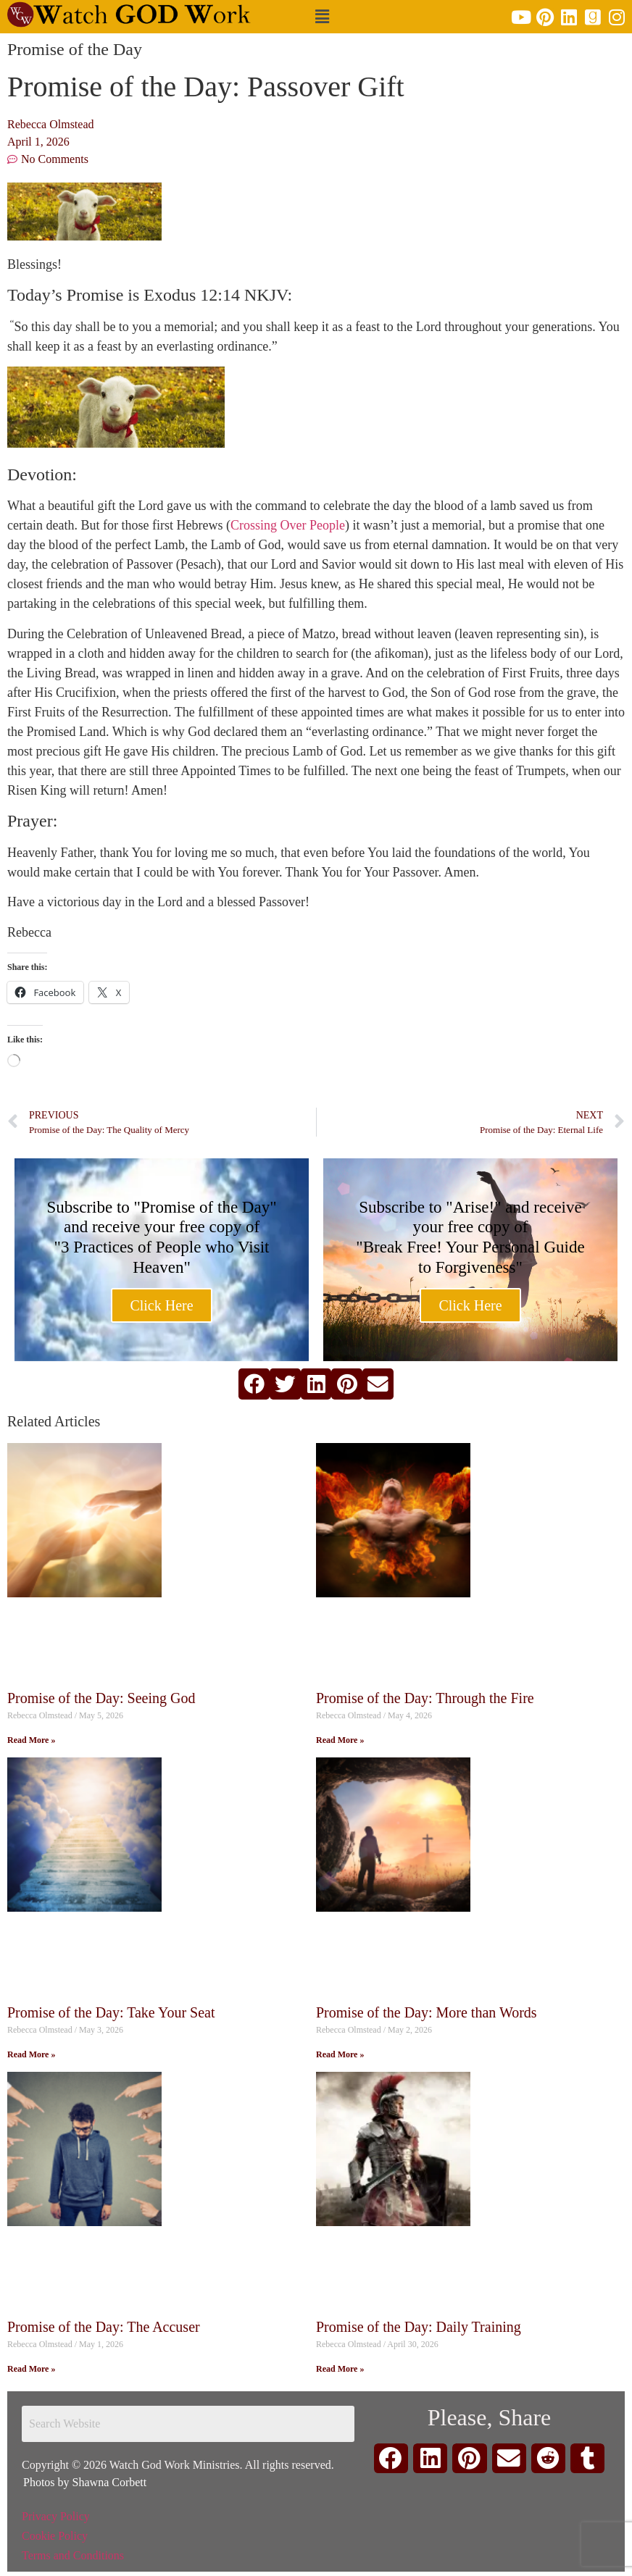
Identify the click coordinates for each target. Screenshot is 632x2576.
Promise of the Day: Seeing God (101, 1698)
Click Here (161, 1305)
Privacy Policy (56, 2516)
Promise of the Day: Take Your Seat (111, 2012)
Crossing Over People (287, 525)
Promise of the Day (74, 49)
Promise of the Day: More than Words (426, 2012)
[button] (322, 16)
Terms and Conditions (73, 2555)
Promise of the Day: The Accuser (103, 2327)
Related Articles (53, 1421)
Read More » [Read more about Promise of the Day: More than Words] (340, 2054)
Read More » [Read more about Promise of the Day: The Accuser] (31, 2369)
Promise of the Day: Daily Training (418, 2327)
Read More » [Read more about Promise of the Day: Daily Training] (340, 2369)
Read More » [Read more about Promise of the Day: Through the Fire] (340, 1740)
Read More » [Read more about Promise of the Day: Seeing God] (31, 1740)
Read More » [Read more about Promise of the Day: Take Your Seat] (31, 2054)
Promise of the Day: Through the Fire (425, 1698)
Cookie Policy (55, 2536)
